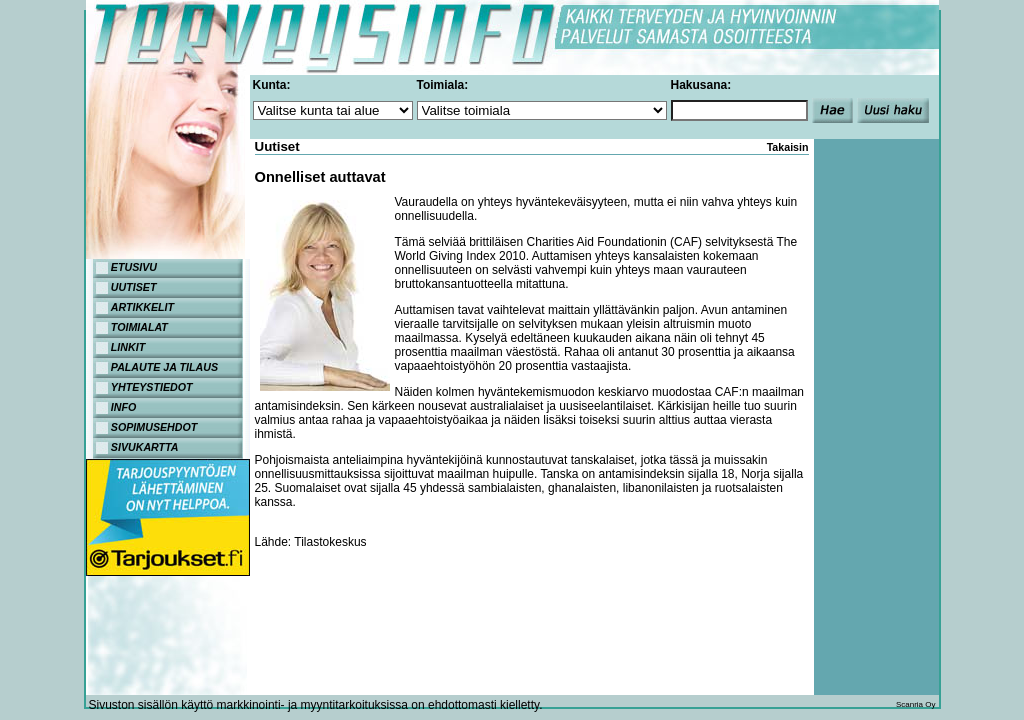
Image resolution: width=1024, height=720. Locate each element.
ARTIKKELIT (142, 307)
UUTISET (134, 287)
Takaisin (788, 147)
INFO (123, 407)
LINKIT (128, 347)
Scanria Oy (916, 704)
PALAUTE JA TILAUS (164, 367)
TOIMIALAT (139, 327)
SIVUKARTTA (145, 447)
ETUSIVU (134, 267)
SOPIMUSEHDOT (154, 427)
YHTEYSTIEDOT (152, 387)
